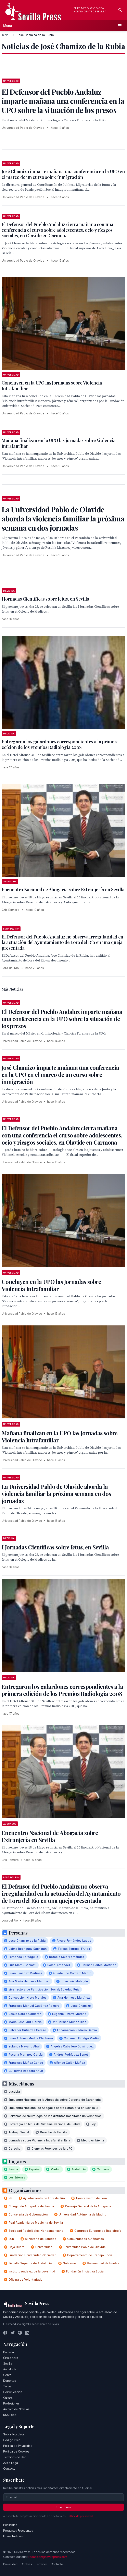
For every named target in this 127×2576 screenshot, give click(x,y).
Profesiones (11, 2403)
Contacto (9, 2468)
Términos (41, 2564)
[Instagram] (20, 2333)
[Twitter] (13, 2333)
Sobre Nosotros (14, 2434)
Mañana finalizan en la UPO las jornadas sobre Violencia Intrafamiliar (59, 443)
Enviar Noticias (13, 2536)
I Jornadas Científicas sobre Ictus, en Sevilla (45, 599)
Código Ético (12, 2440)
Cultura (8, 2397)
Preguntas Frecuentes (18, 2530)
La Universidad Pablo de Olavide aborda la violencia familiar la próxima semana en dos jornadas (56, 1493)
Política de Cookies (16, 2451)
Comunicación (12, 2392)
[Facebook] (5, 2333)
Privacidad (10, 2564)
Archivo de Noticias (16, 2409)
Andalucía (9, 2369)
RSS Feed (9, 2415)
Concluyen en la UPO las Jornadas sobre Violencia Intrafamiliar (52, 385)
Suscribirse (64, 2507)
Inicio (5, 35)
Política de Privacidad (17, 2445)
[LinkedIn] (27, 2333)
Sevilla (7, 2363)
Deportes (9, 2380)
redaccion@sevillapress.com (47, 2557)
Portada (8, 2352)
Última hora (10, 2358)
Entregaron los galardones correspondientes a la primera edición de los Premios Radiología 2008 (60, 744)
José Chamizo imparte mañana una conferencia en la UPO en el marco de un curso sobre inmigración (63, 174)
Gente (7, 2375)
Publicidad (10, 2525)
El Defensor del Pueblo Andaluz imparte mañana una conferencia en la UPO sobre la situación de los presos (62, 1019)
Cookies (26, 2564)
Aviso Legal (10, 2463)
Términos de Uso (14, 2457)
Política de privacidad (80, 2516)
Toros (7, 2386)
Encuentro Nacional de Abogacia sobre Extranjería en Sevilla (63, 889)
